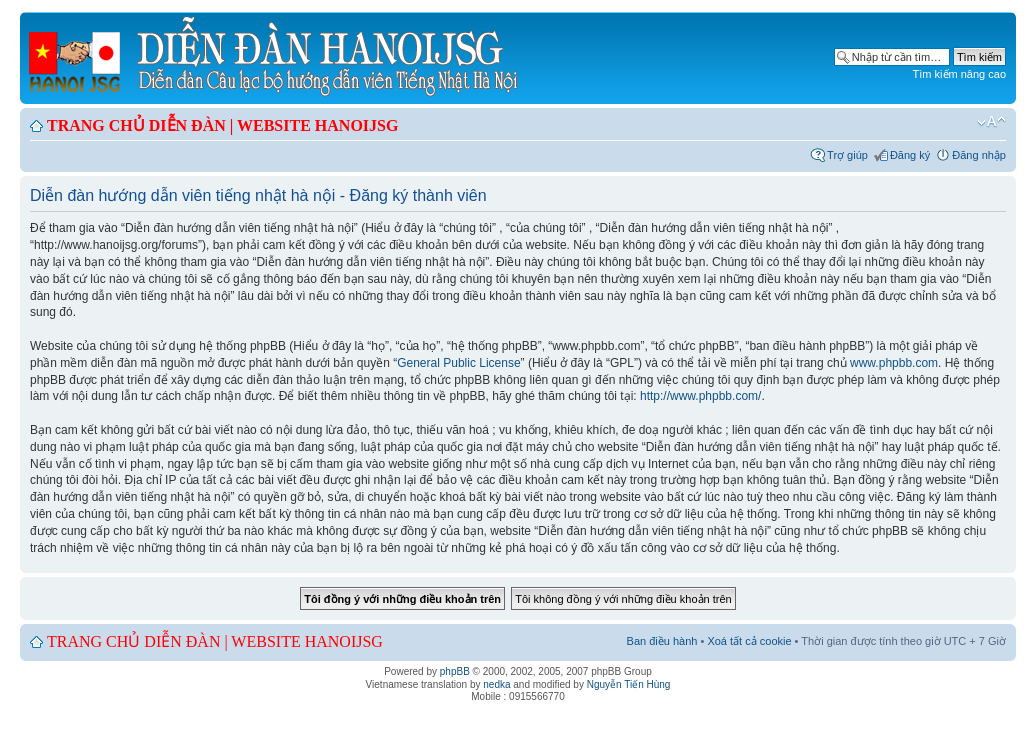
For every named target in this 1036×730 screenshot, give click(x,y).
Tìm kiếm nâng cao (959, 74)
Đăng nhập (979, 155)
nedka (496, 684)
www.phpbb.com (894, 363)
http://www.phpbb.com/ (700, 396)
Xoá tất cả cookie (749, 641)
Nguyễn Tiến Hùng (629, 684)
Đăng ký (910, 155)
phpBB (455, 671)
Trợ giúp (847, 155)
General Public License (458, 363)
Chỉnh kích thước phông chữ (991, 122)
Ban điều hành (662, 641)
